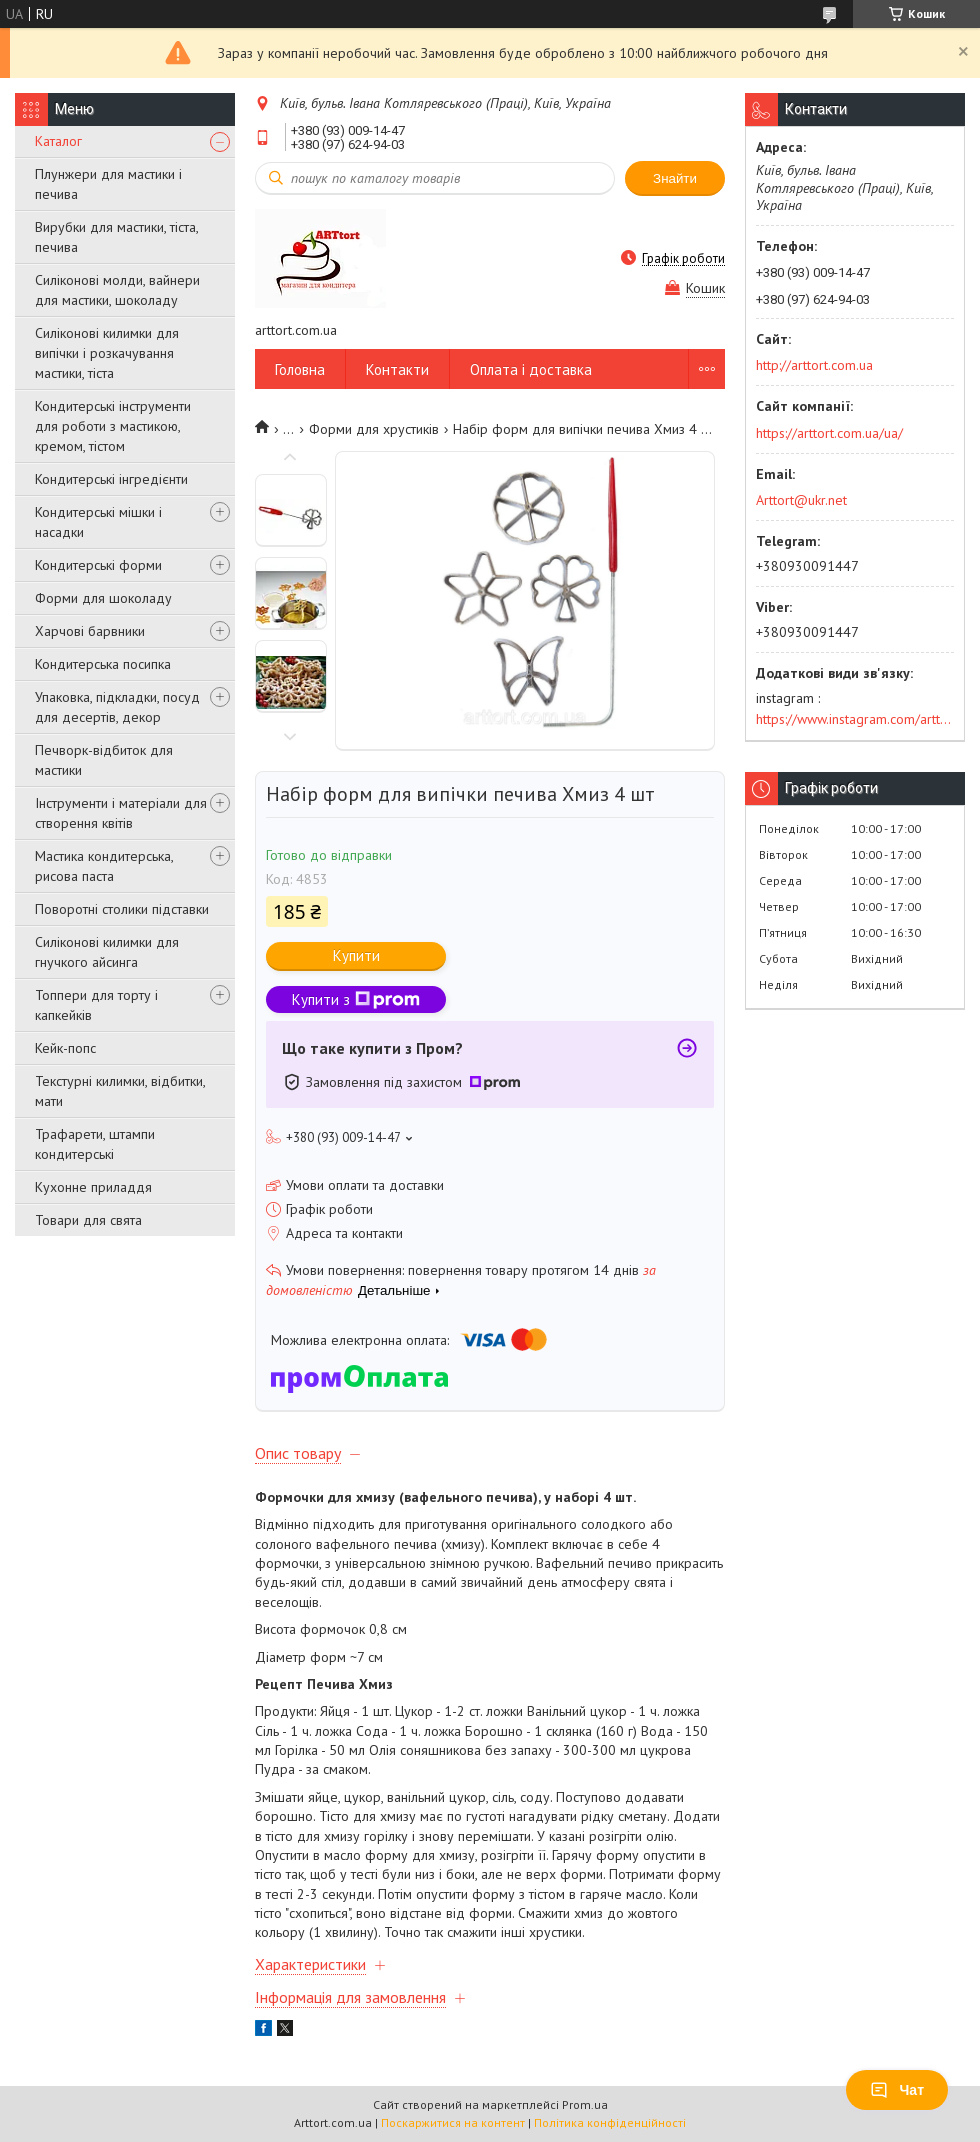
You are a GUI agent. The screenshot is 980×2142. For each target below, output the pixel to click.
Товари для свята (88, 1220)
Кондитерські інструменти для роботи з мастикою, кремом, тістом (113, 426)
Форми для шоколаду (103, 598)
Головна (300, 369)
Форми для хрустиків (374, 429)
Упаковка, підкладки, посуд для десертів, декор (117, 707)
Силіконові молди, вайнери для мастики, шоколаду (117, 290)
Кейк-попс (65, 1048)
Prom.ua (585, 2104)
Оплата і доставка (531, 369)
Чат (897, 2090)
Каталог (58, 141)
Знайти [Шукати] (675, 178)
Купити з (356, 999)
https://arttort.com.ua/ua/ (829, 433)
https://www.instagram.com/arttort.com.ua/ (855, 719)
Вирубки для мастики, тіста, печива (116, 237)
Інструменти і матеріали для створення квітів (121, 813)
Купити (356, 955)
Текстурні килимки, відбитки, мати (120, 1091)
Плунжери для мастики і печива (108, 184)
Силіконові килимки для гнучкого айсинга (107, 952)
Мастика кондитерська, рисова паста (104, 866)
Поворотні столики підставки (122, 909)
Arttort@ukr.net (801, 500)
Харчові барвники (90, 631)
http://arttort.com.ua (814, 365)
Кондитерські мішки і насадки (98, 522)
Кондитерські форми (98, 565)
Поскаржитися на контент (453, 2122)
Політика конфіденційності (610, 2122)
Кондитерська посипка (103, 664)
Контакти (397, 369)
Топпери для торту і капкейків (96, 1005)
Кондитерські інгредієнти (111, 479)
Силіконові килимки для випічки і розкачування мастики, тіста (107, 353)
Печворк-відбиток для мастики (104, 760)
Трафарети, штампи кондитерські (95, 1144)
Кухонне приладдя (93, 1187)
